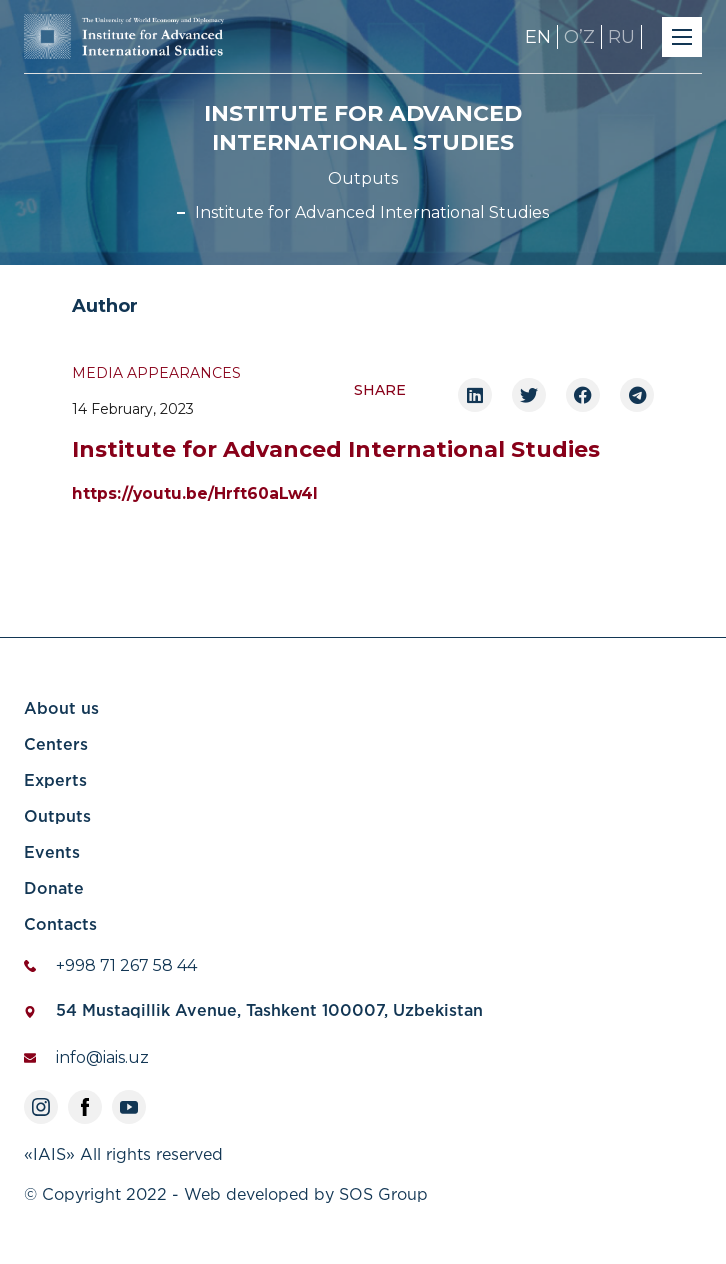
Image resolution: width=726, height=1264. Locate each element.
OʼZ (579, 37)
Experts (55, 781)
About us (61, 709)
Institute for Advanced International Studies (372, 212)
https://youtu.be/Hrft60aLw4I (195, 494)
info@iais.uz (102, 1057)
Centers (56, 745)
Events (52, 853)
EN (538, 37)
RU (621, 37)
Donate (54, 889)
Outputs (363, 178)
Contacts (60, 925)
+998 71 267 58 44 (126, 965)
